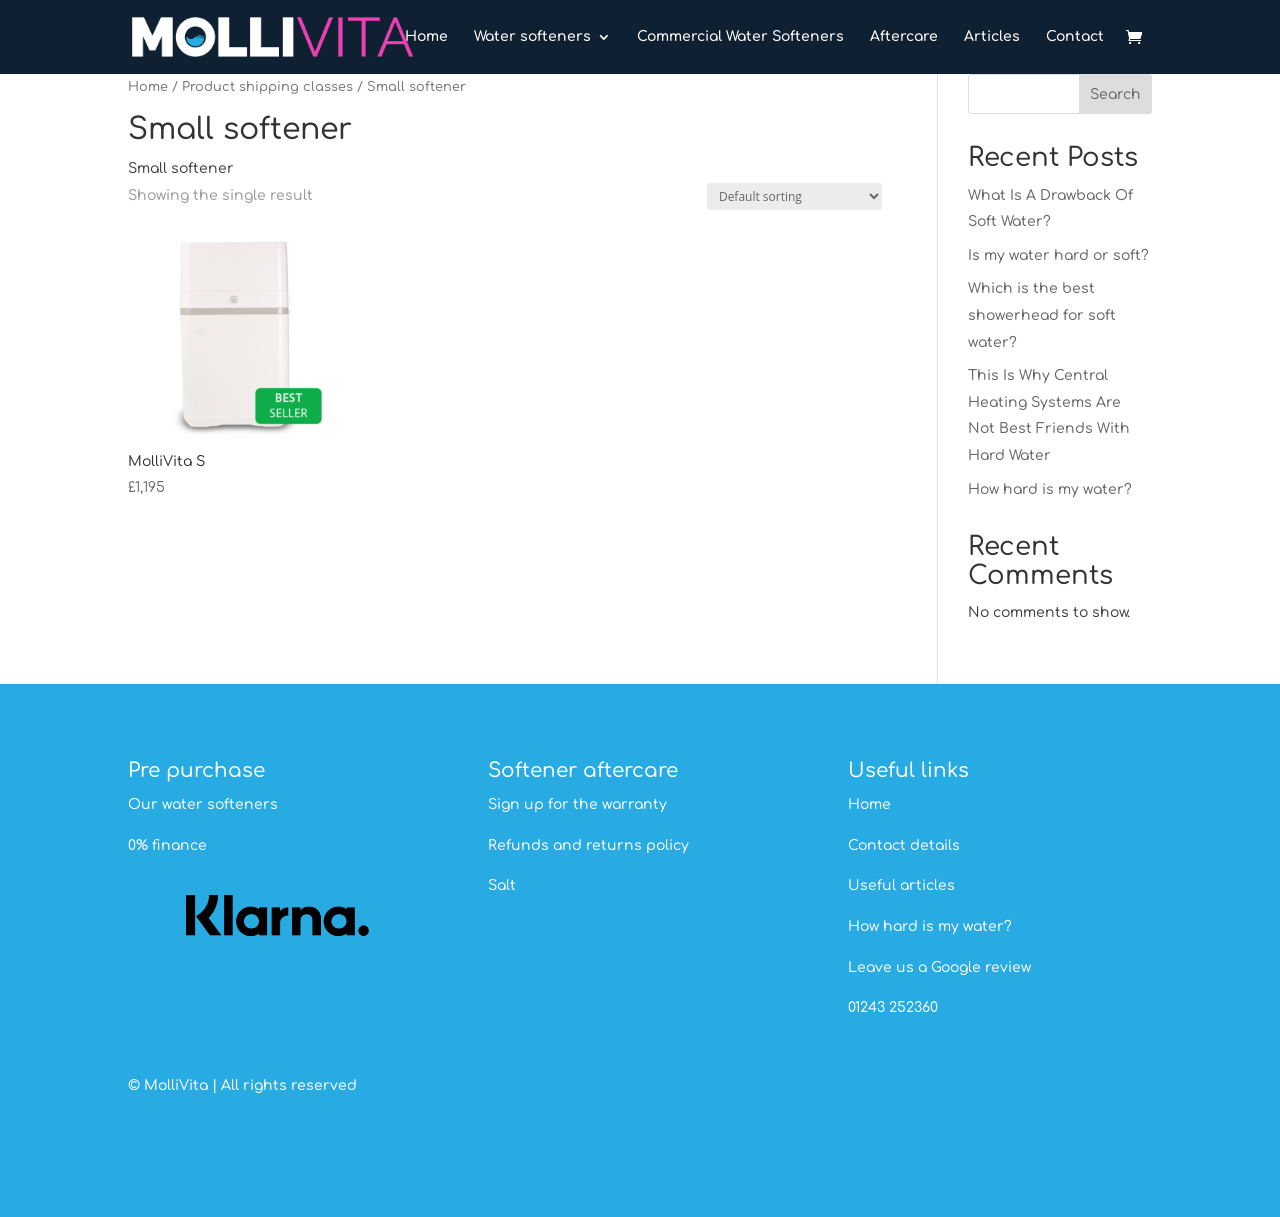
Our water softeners (203, 804)
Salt (502, 885)
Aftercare (904, 37)
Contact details (904, 845)
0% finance (167, 845)
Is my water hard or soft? (1058, 255)
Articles (992, 37)
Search (1115, 94)
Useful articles (901, 885)
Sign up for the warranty (577, 804)
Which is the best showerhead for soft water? (1042, 315)
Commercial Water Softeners (740, 37)
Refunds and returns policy (588, 845)
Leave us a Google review (939, 967)
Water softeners (532, 37)
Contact (1075, 37)
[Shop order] (794, 196)
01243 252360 (893, 1007)
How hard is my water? (1050, 489)
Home (426, 37)
